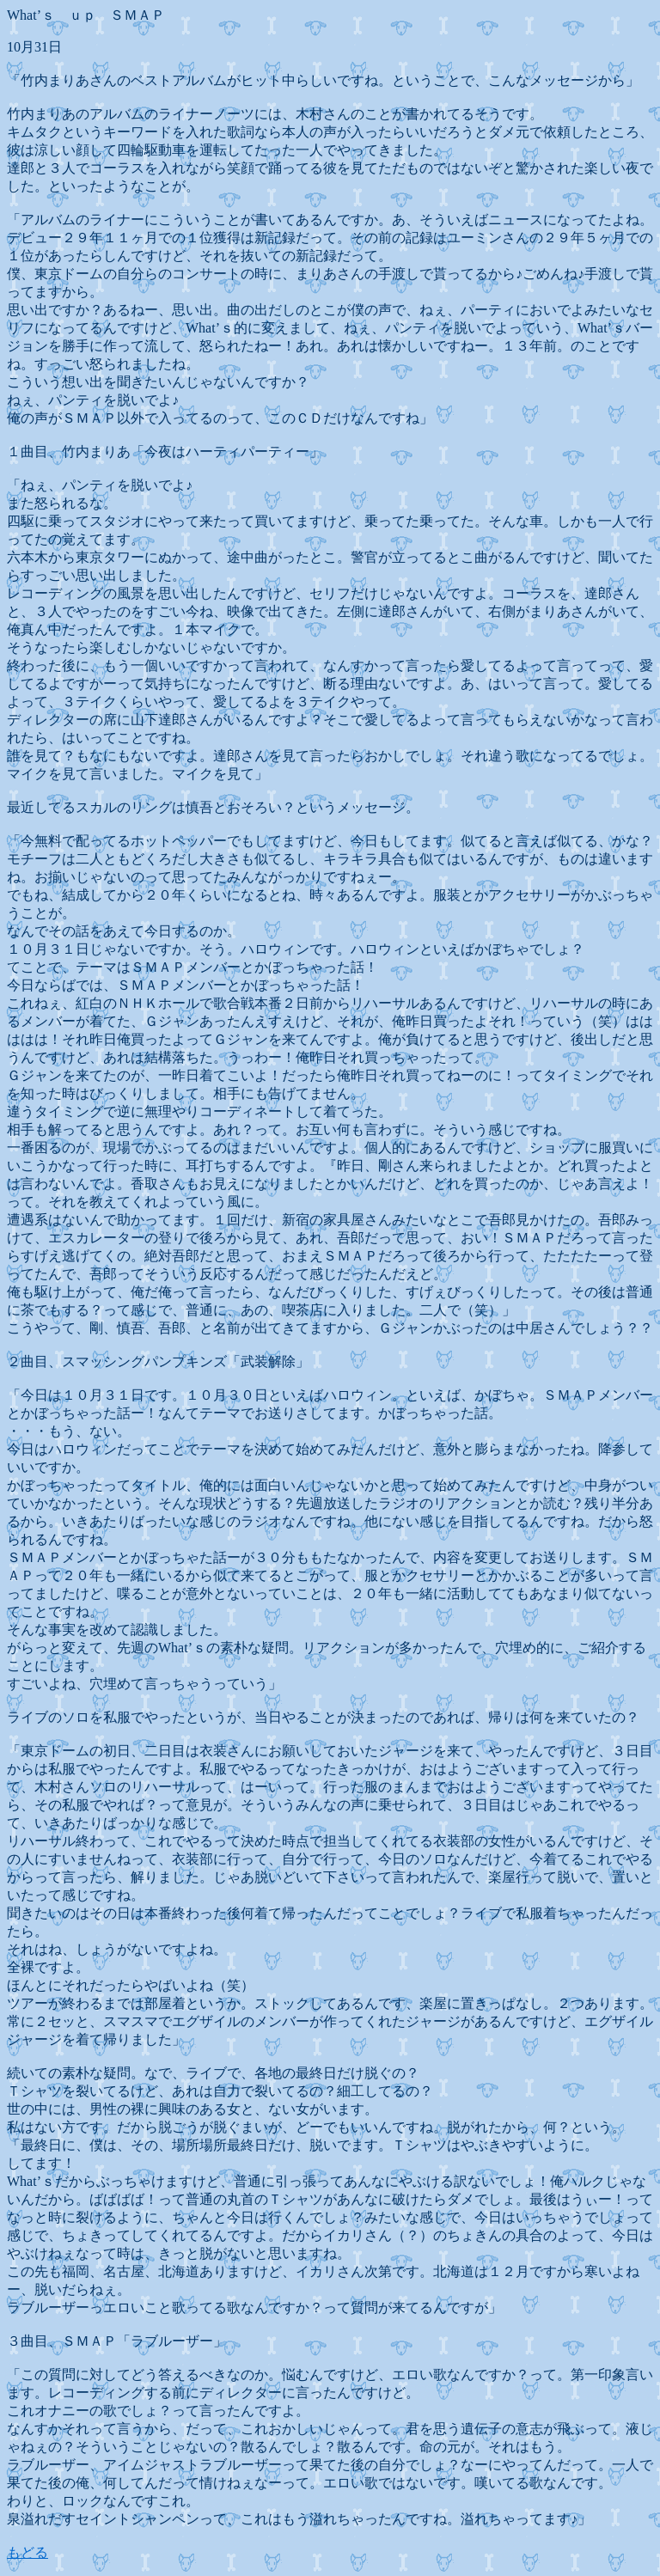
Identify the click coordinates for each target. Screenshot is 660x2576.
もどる (27, 2552)
